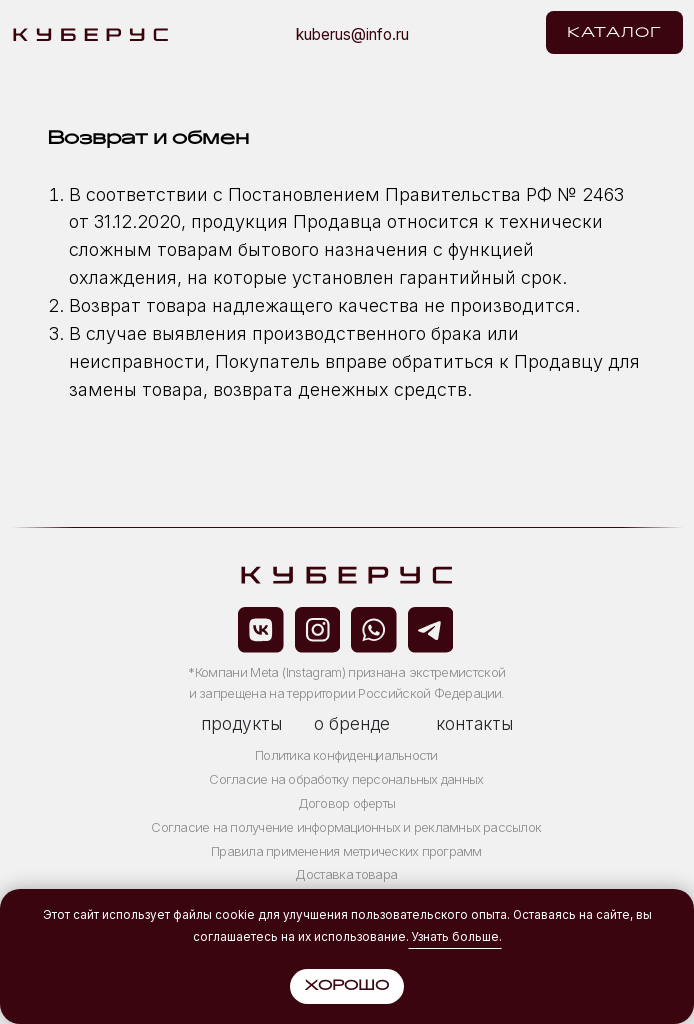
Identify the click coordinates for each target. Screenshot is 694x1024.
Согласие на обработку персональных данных (346, 779)
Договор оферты (346, 803)
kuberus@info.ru (352, 34)
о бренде (352, 723)
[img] (519, 32)
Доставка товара (346, 874)
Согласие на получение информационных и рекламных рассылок (346, 827)
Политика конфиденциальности (346, 755)
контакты (474, 723)
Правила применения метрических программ (346, 851)
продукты (241, 723)
